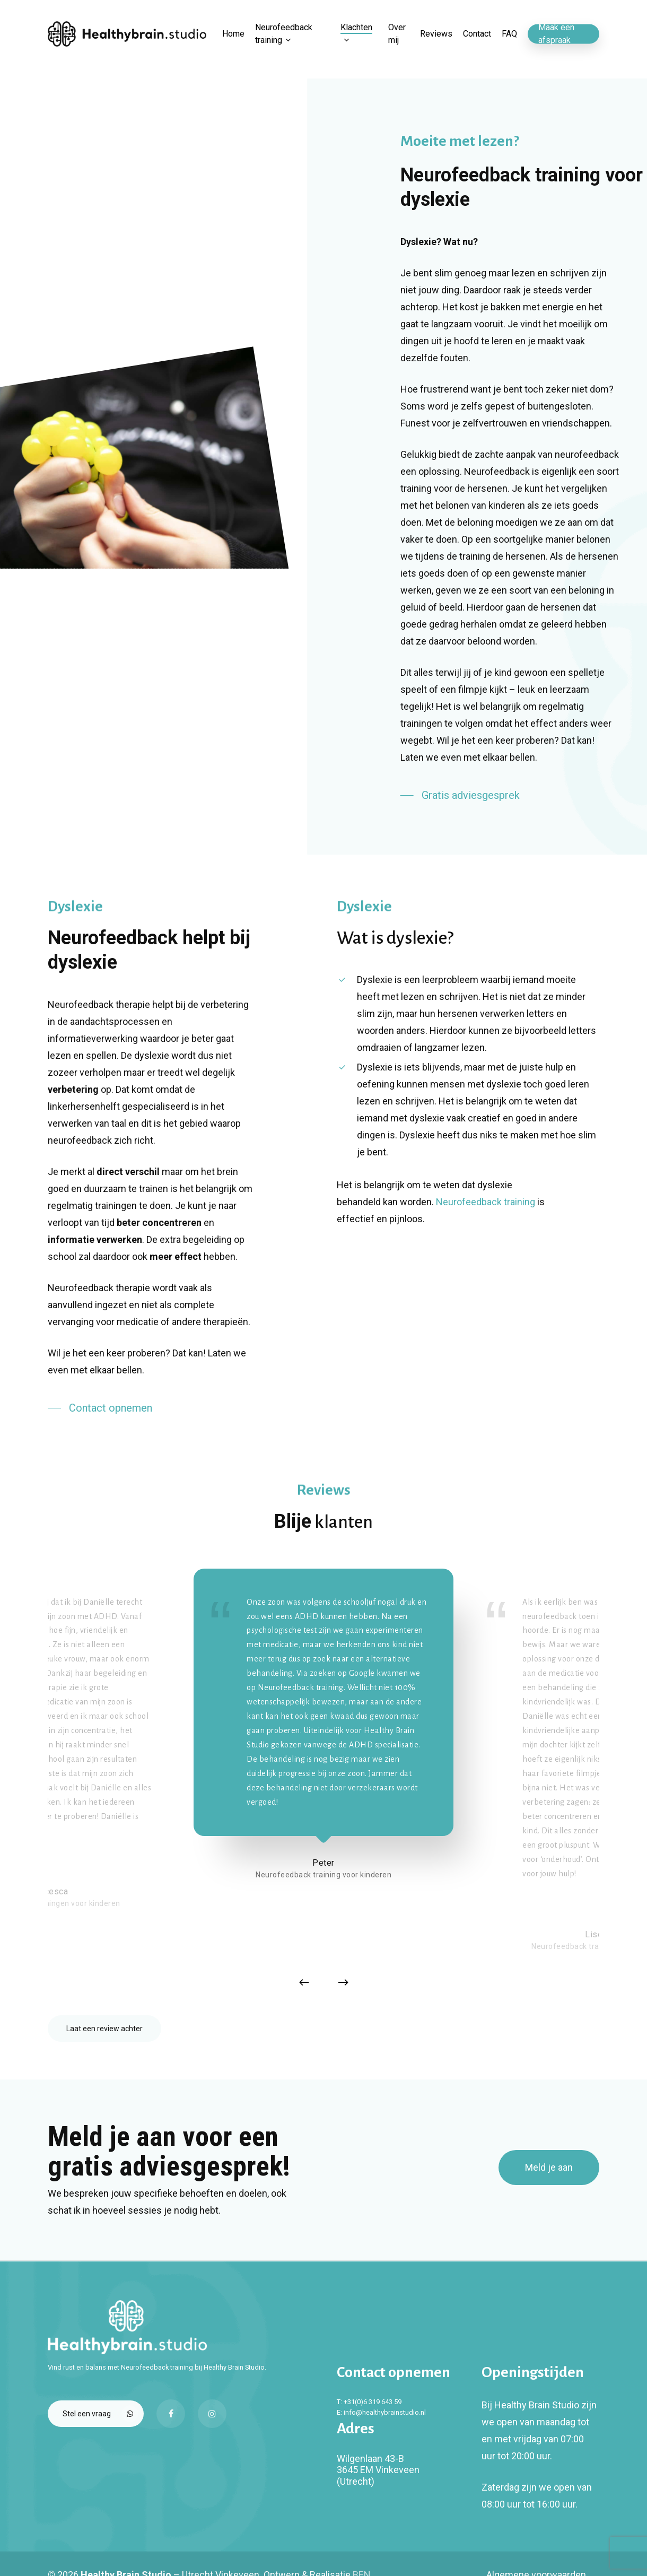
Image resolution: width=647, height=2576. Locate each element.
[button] (460, 795)
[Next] (343, 1982)
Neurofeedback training (485, 1201)
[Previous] (304, 1982)
